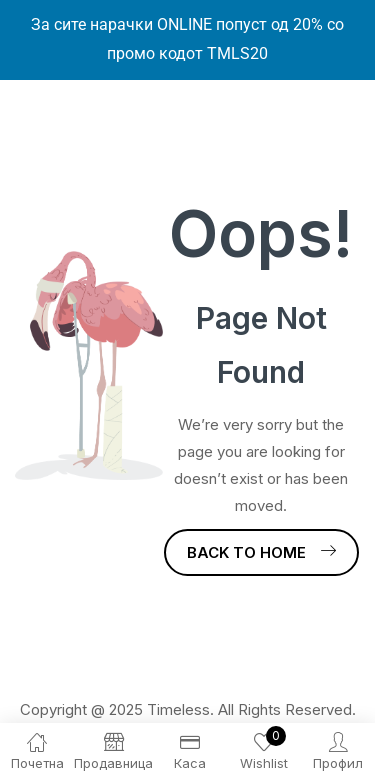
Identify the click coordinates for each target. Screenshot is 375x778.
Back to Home (261, 552)
